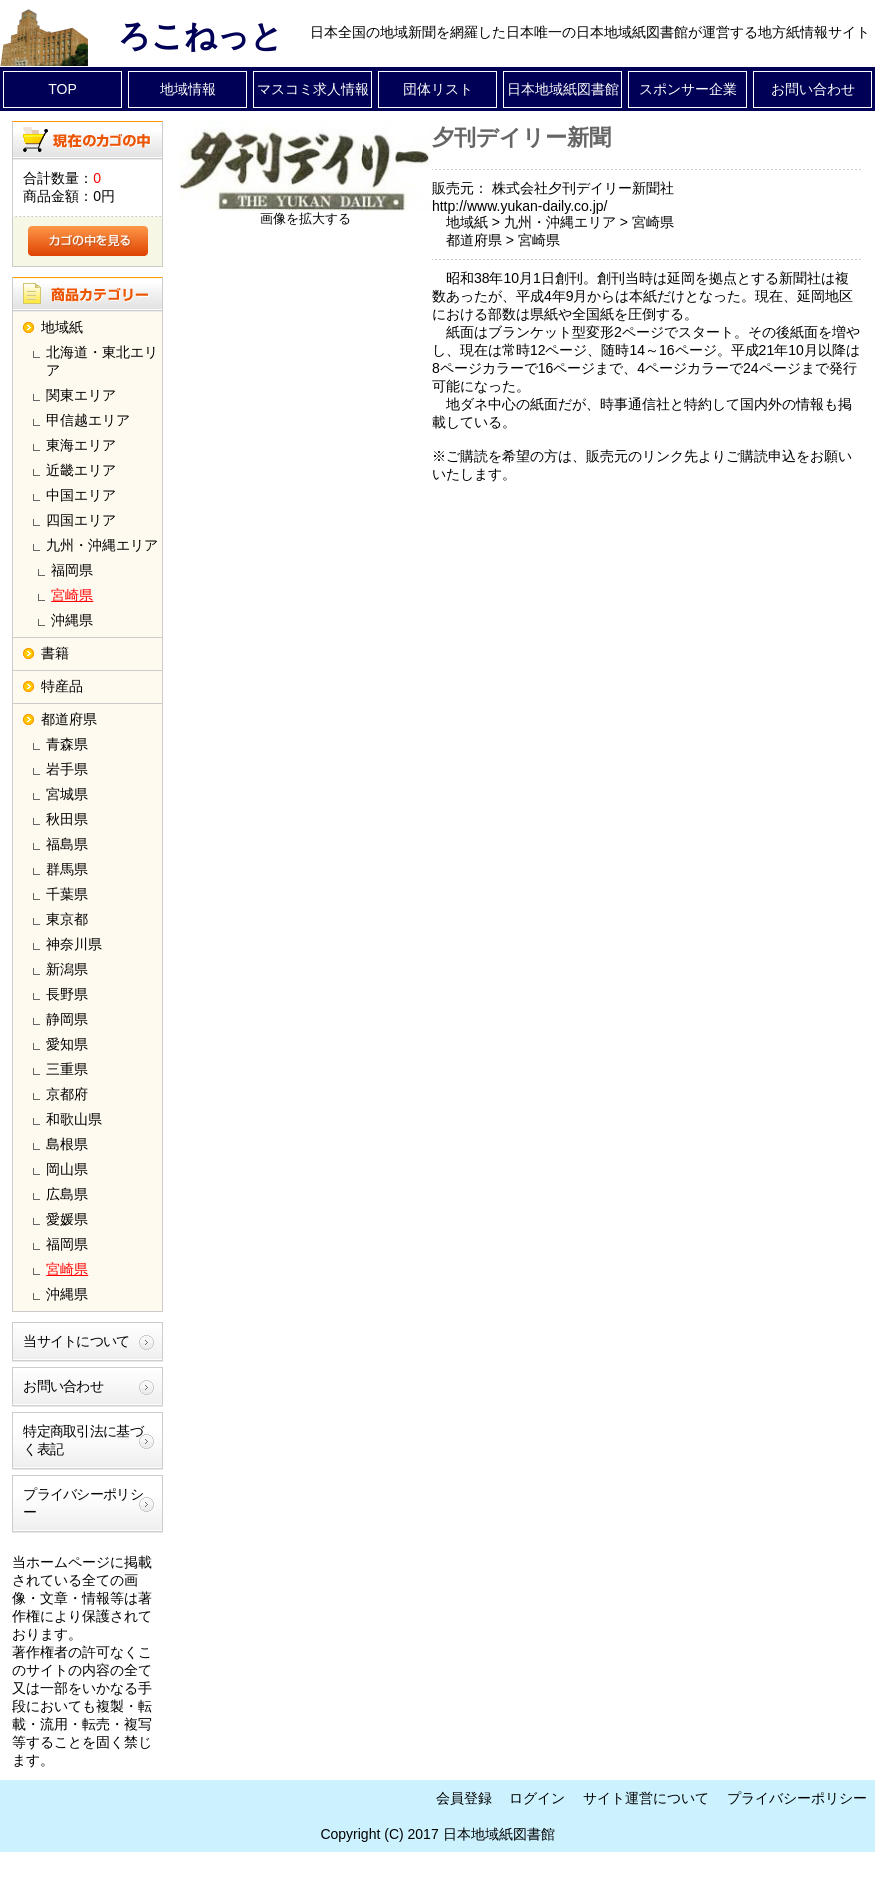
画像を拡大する (305, 219)
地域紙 (62, 327)
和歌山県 (74, 1119)
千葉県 (67, 894)
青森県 (67, 744)
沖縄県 (72, 620)
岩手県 (67, 769)
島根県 (67, 1144)
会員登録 (464, 1798)
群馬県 (67, 869)
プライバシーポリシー (83, 1503)
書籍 (55, 653)
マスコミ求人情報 (313, 89)
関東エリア (81, 395)
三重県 (67, 1069)
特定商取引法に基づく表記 (83, 1440)
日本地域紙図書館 (563, 89)
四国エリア (81, 520)
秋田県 (67, 819)
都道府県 (69, 719)
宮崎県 (72, 595)
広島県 (67, 1194)
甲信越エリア (88, 420)
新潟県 (67, 969)
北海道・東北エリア (102, 361)
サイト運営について (646, 1798)
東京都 (67, 919)
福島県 (67, 844)
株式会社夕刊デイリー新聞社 (583, 188)
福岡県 (72, 570)
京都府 (67, 1094)
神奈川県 (74, 944)
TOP (62, 89)
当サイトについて (76, 1341)
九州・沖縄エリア (102, 545)
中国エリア (81, 495)
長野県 (67, 994)
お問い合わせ (813, 89)
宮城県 (67, 794)
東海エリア (81, 445)
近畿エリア (81, 470)
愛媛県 (67, 1219)
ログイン (537, 1798)
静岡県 (67, 1019)
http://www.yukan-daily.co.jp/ (520, 206)
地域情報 (188, 89)
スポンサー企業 (688, 89)
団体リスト (438, 89)
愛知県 (67, 1044)
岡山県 (67, 1169)
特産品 (62, 686)
